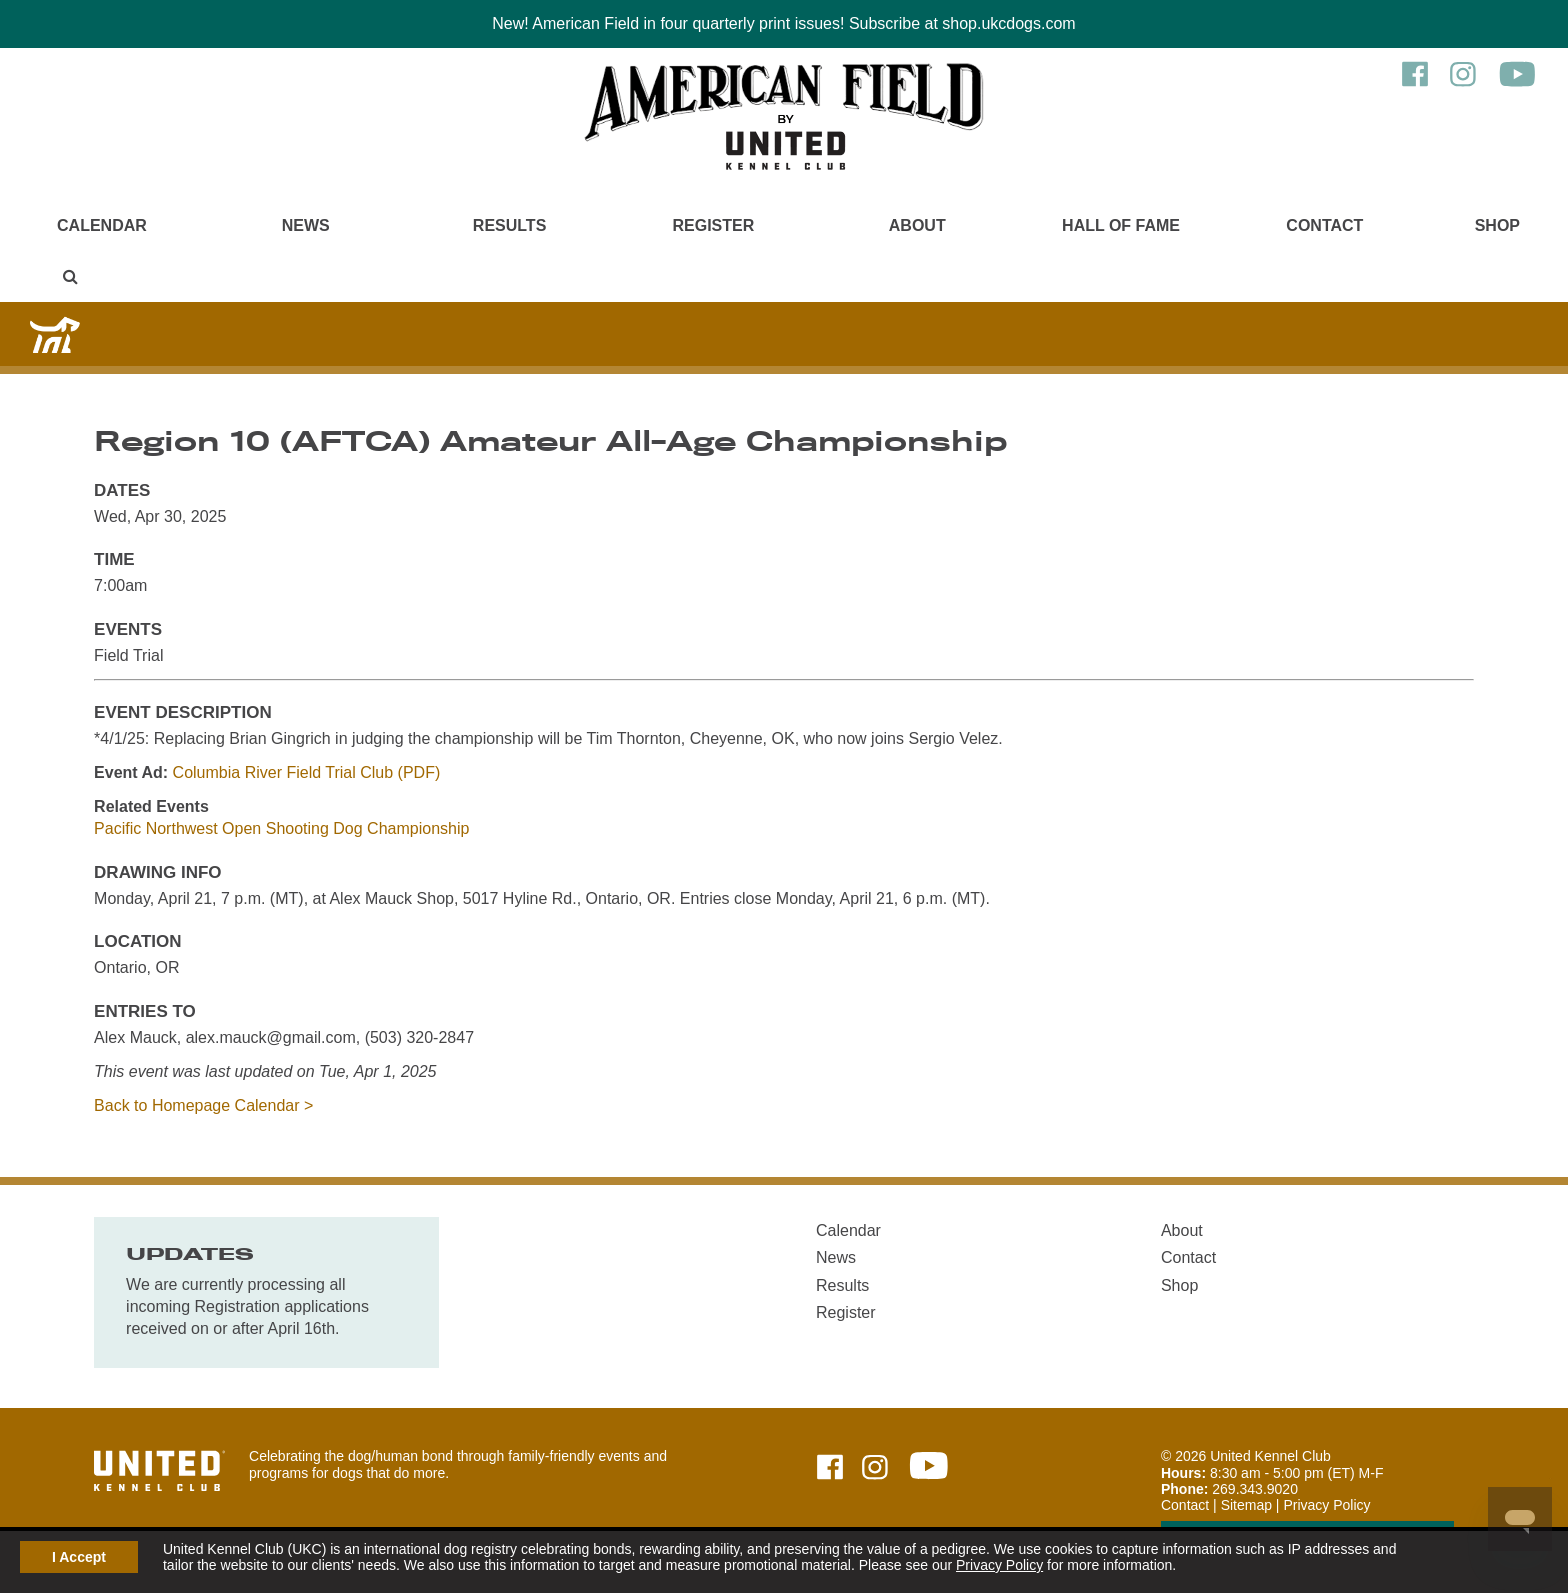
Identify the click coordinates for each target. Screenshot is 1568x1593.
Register (714, 225)
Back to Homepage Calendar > (203, 1105)
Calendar (102, 225)
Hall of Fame (1121, 225)
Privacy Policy (999, 1565)
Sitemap (1246, 1505)
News (306, 225)
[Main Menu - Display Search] (70, 276)
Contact (1324, 225)
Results (509, 225)
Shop (1497, 225)
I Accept (79, 1557)
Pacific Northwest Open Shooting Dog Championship (281, 828)
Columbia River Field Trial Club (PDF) (307, 772)
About (917, 225)
